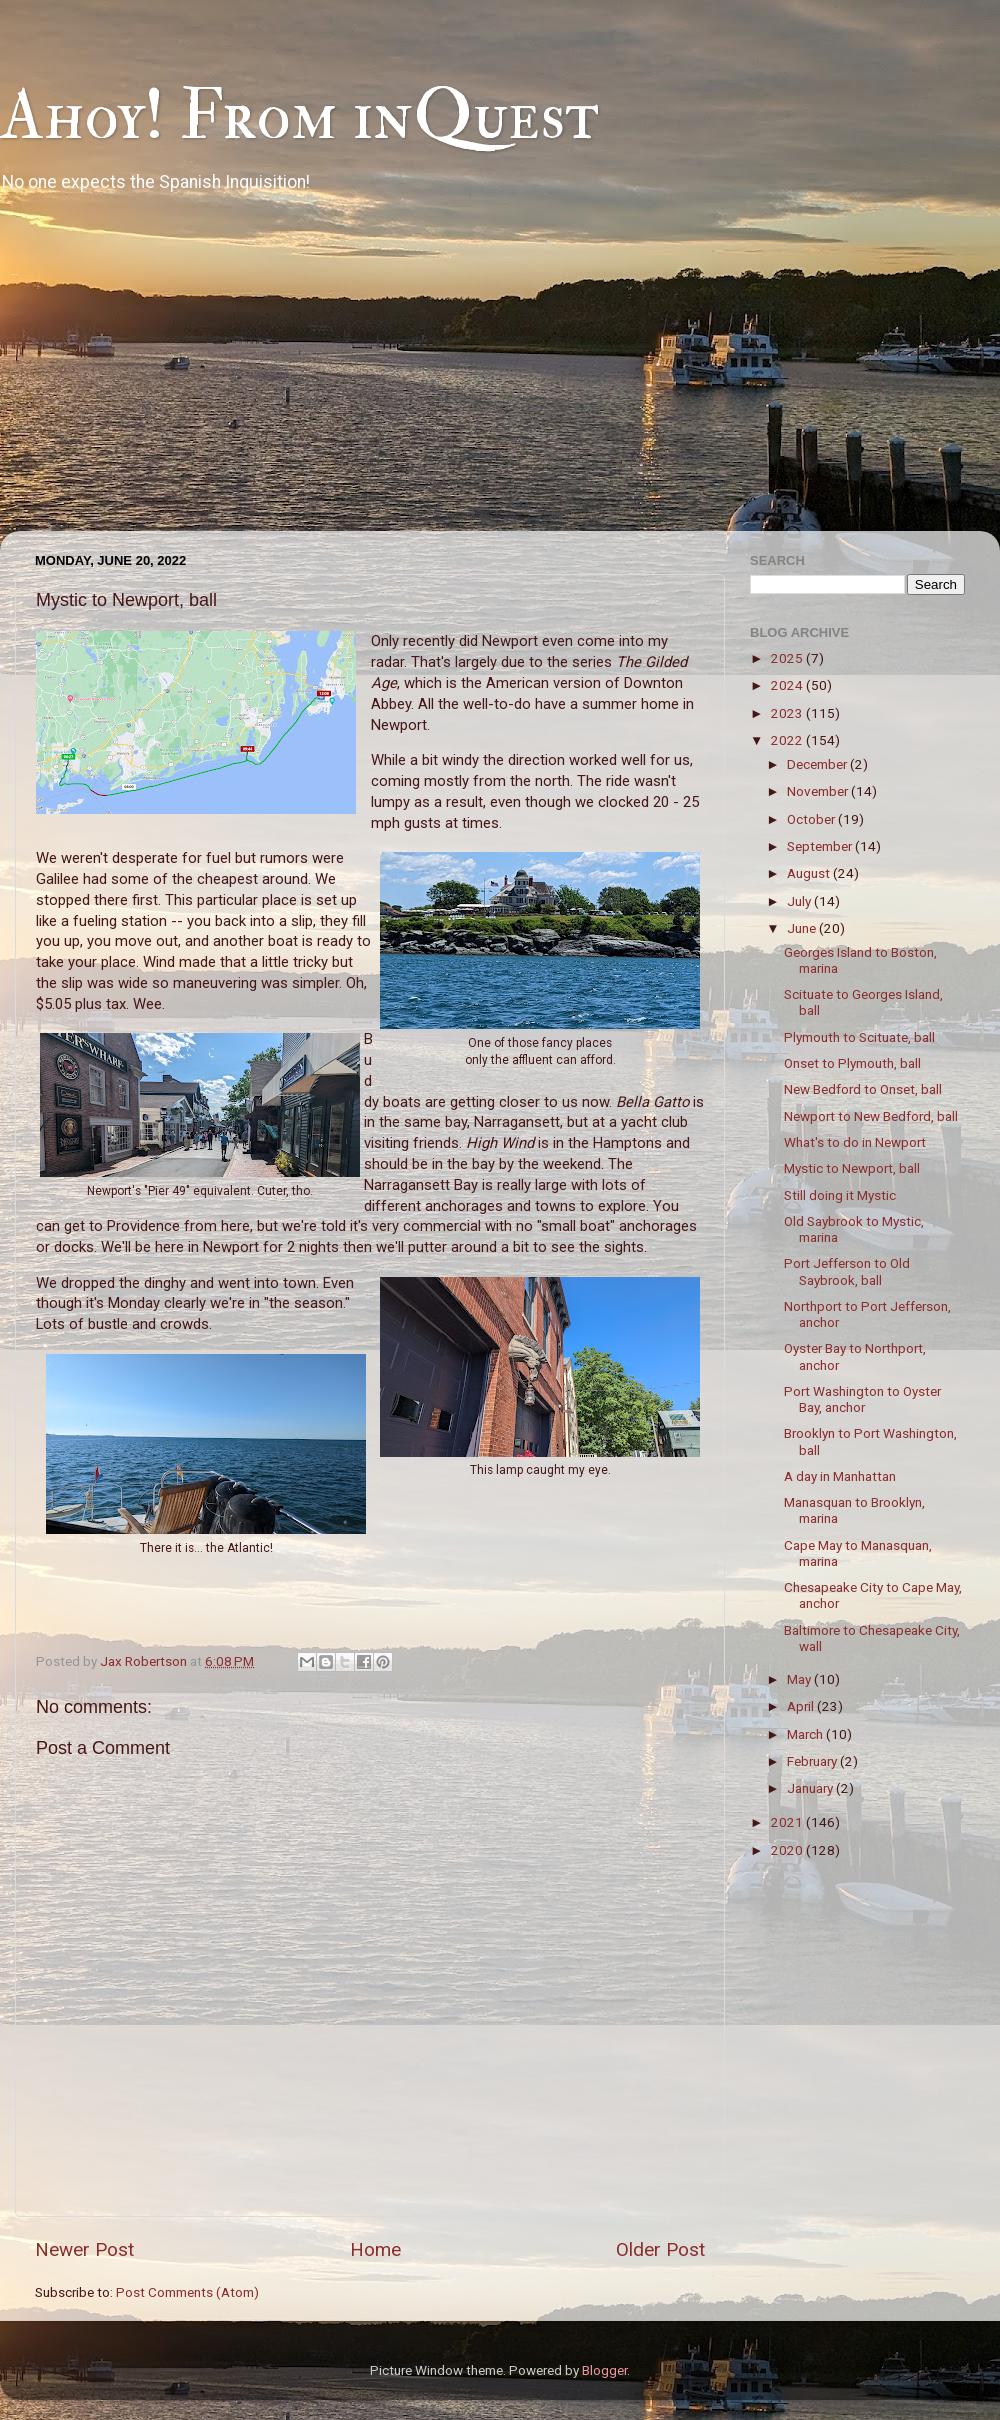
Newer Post (84, 2249)
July (800, 901)
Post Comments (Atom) (187, 2292)
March (806, 1734)
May (800, 1679)
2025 (788, 658)
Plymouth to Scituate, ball (859, 1037)
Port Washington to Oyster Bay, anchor (862, 1399)
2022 (788, 740)
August (810, 873)
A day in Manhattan (840, 1476)
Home (375, 2249)
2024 (788, 685)
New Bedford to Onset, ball (863, 1089)
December (818, 764)
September (821, 846)
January (811, 1788)
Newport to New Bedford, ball (871, 1116)
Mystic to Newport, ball (852, 1168)
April (802, 1706)
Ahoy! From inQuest (299, 116)
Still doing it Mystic (840, 1195)
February (813, 1761)
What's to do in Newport (855, 1142)
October (812, 819)
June (803, 928)
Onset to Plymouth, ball (852, 1063)
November (819, 791)
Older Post (660, 2249)
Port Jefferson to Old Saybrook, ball (847, 1271)
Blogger (604, 2370)
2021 (788, 1822)
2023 (788, 713)
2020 (788, 1850)
